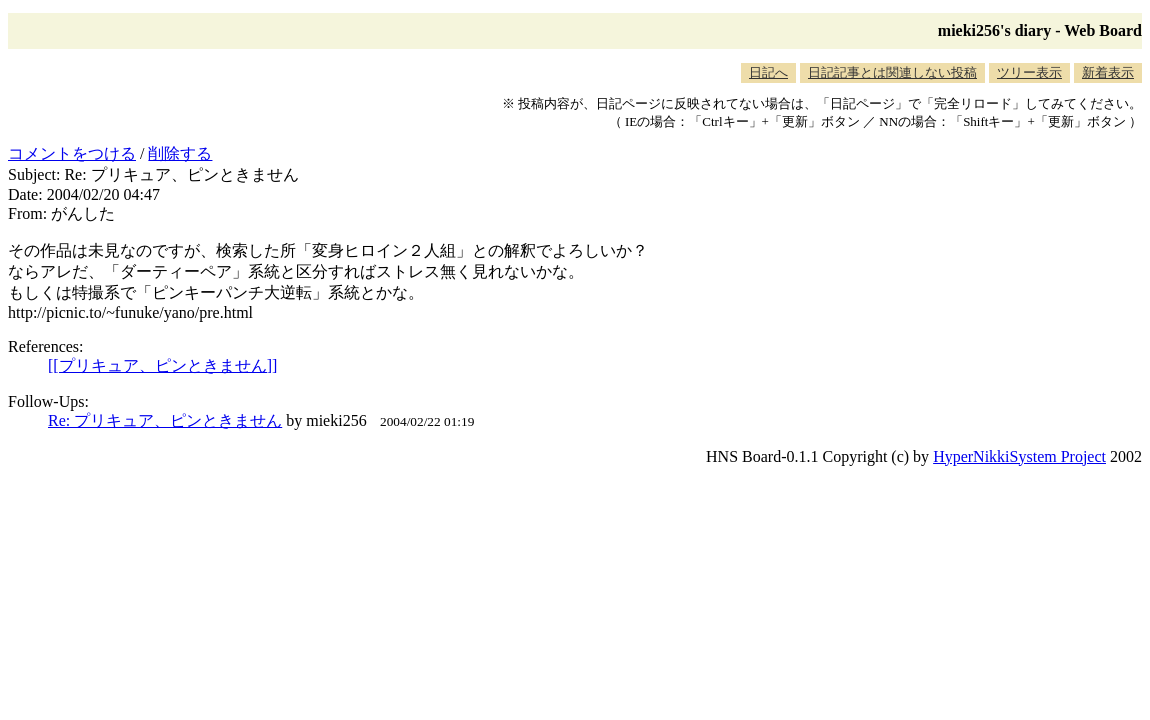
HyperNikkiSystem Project (1019, 456)
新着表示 (1108, 72)
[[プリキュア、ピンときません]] (162, 365)
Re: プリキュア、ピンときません (165, 420)
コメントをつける (72, 153)
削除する (180, 153)
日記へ (768, 72)
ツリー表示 (1029, 72)
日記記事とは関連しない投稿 (892, 72)
